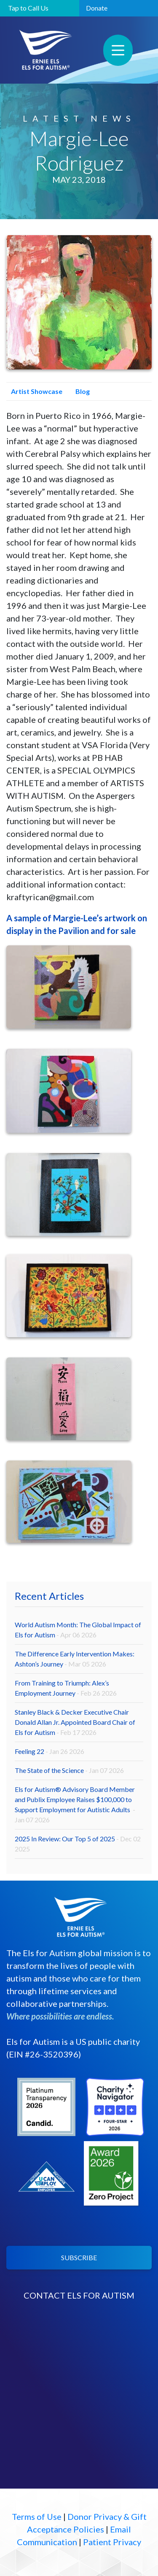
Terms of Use (37, 2516)
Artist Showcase (34, 391)
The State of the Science (69, 1770)
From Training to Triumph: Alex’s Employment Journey (66, 1688)
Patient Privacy (112, 2542)
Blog (80, 391)
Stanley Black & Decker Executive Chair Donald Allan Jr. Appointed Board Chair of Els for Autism (75, 1722)
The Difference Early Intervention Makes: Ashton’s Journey (74, 1659)
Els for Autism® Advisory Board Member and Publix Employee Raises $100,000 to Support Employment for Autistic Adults (75, 1804)
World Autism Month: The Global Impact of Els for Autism (78, 1630)
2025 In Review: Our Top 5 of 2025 (78, 1844)
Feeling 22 (49, 1751)
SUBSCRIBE (79, 2257)
